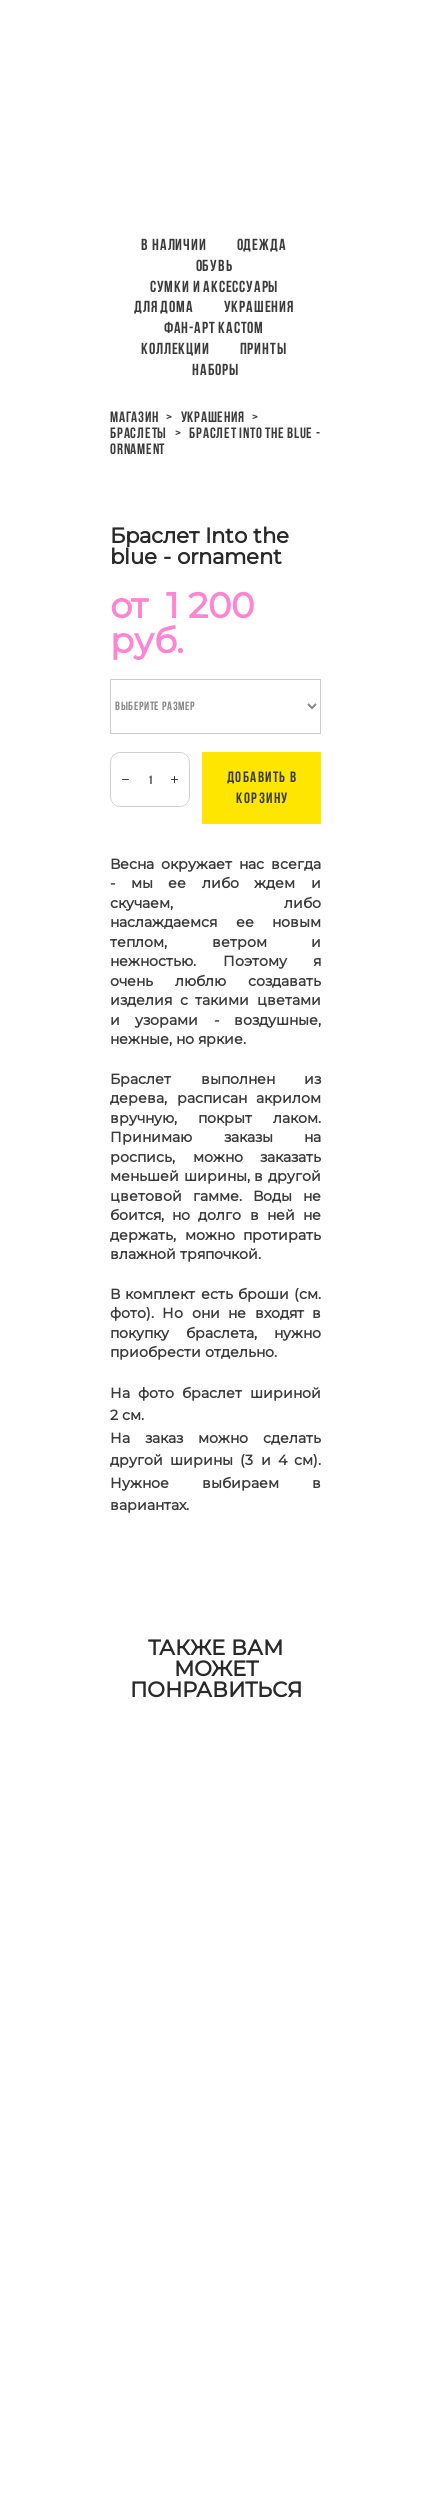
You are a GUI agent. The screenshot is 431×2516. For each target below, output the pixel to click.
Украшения (259, 306)
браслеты (138, 433)
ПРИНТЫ (263, 348)
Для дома (163, 306)
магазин (134, 417)
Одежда (262, 244)
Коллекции (175, 348)
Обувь (214, 265)
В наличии (173, 244)
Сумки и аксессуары (214, 286)
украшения (213, 417)
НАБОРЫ (215, 369)
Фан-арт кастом (214, 327)
